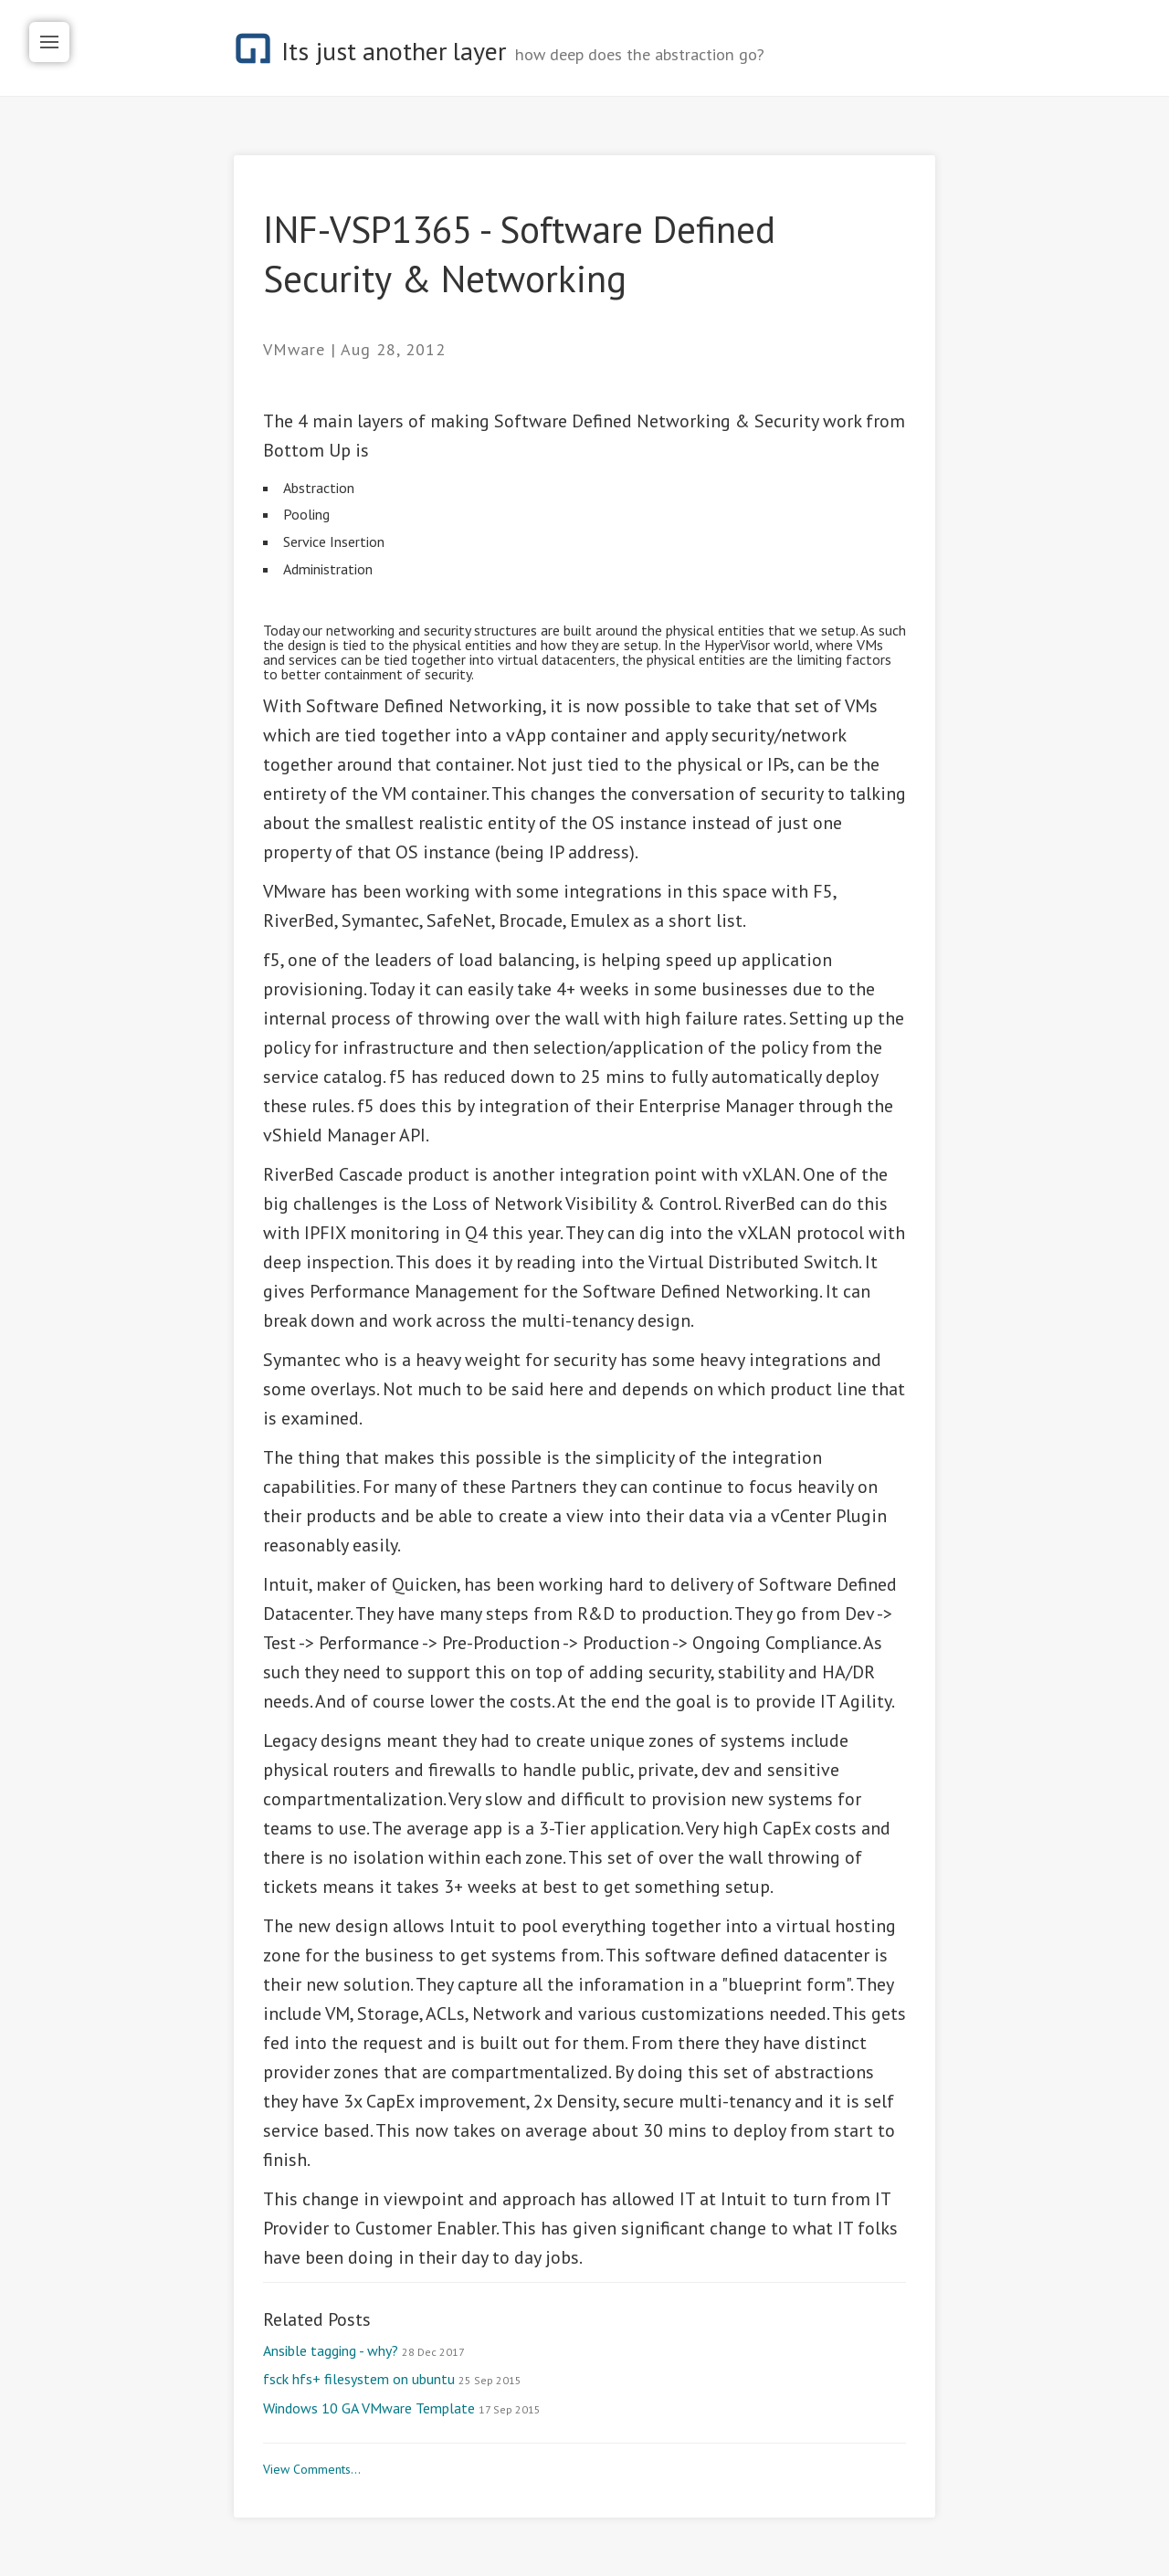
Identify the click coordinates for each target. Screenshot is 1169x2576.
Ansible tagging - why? (364, 2350)
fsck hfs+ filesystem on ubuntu (392, 2379)
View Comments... (312, 2469)
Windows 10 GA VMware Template (402, 2408)
